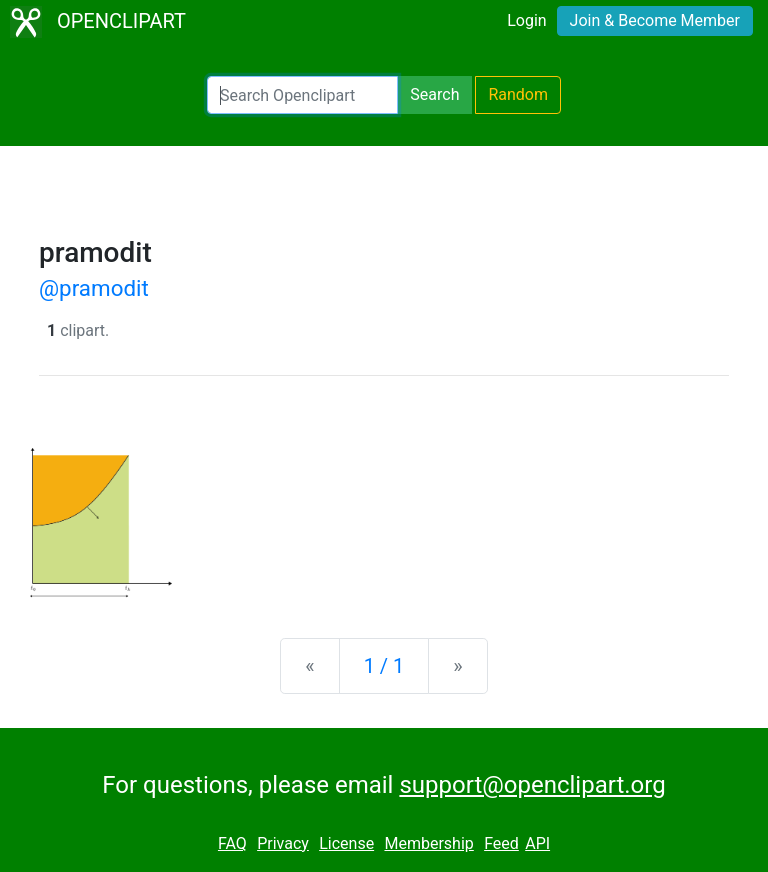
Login (526, 20)
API (537, 843)
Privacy (283, 843)
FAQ (232, 843)
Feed (501, 843)
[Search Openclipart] (302, 95)
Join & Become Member (655, 20)
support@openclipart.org (532, 785)
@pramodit (94, 288)
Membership (428, 843)
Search (434, 94)
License (346, 843)
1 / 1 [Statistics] (384, 666)
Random (518, 94)
